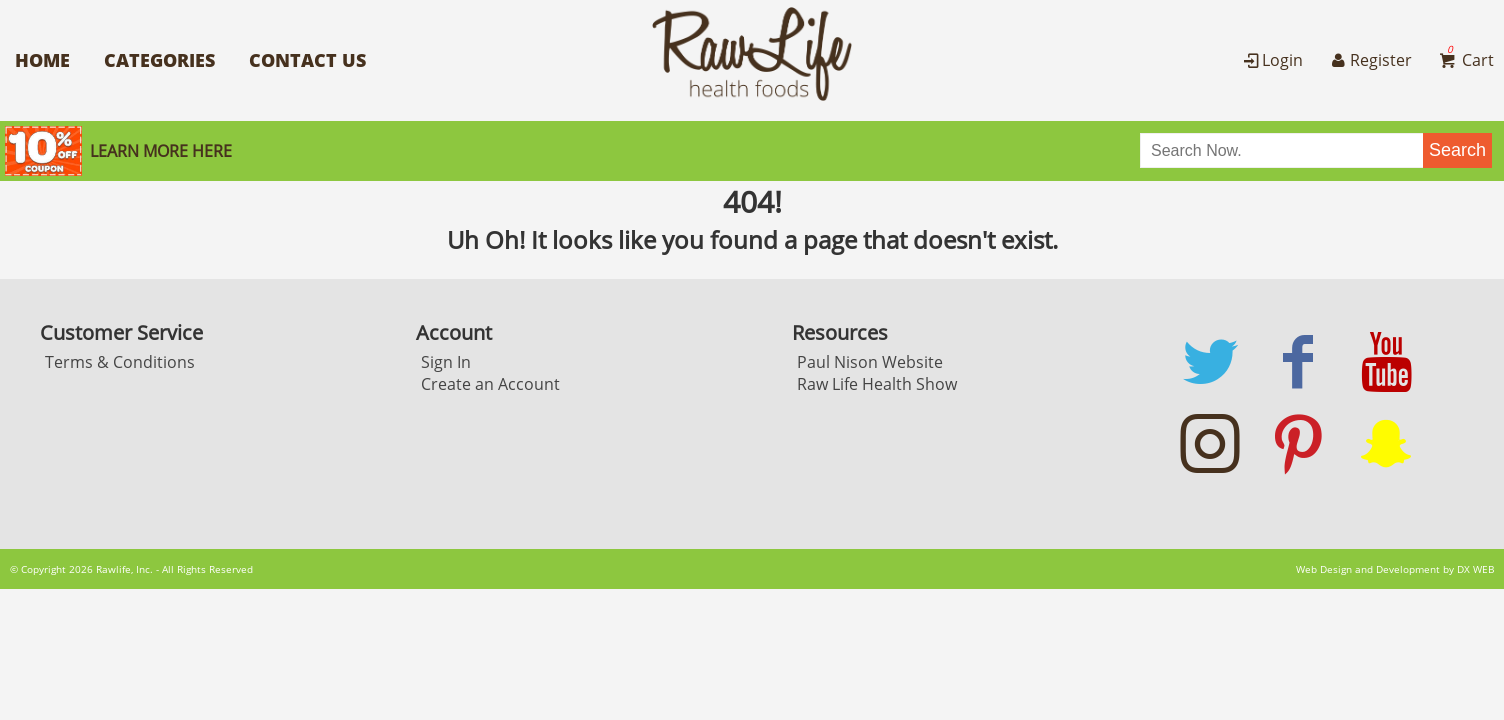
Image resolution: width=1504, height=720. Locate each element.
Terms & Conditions (120, 362)
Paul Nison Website (870, 362)
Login (1271, 60)
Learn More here (161, 151)
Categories (159, 60)
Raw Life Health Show (877, 384)
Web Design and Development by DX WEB (1395, 569)
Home (42, 60)
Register (1369, 60)
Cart (1465, 60)
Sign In (446, 362)
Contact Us (307, 60)
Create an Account (490, 384)
